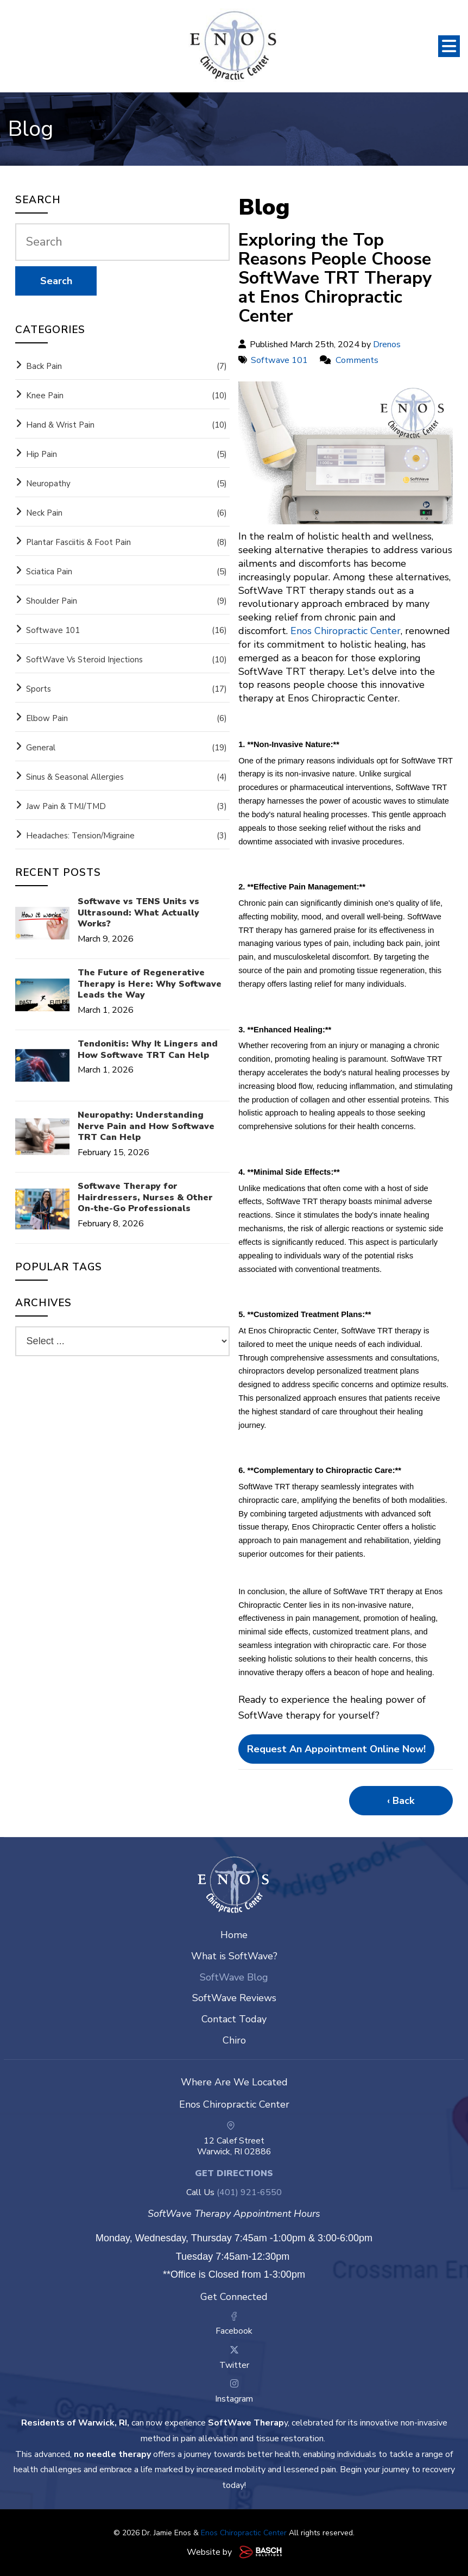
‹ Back (400, 1800)
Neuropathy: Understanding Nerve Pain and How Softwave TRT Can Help (146, 1126)
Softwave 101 (279, 360)
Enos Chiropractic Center (244, 2533)
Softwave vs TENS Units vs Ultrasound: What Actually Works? (138, 913)
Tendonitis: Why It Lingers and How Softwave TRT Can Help (148, 1049)
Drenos (387, 344)
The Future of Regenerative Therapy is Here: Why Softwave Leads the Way (150, 984)
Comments (357, 360)
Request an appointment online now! (336, 1749)
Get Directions (234, 2173)
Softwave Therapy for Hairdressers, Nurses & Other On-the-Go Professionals (145, 1197)
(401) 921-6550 (249, 2192)
